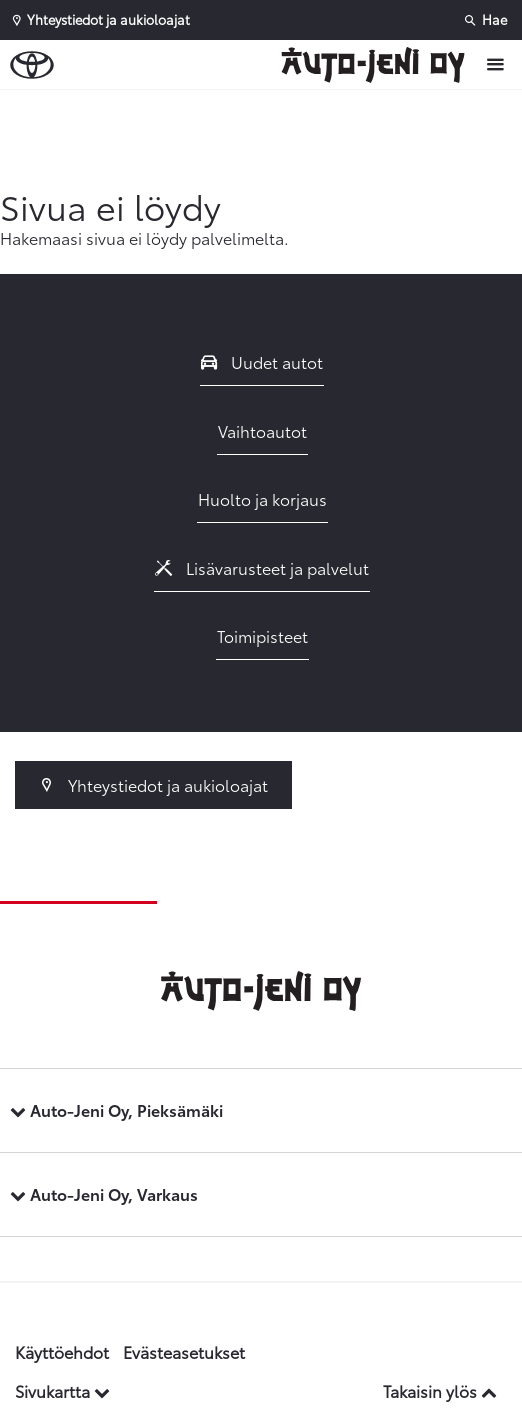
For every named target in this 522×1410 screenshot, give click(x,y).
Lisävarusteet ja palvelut (262, 567)
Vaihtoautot (262, 430)
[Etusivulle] (378, 65)
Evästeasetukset (184, 1351)
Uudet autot (262, 361)
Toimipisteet (262, 635)
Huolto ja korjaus (262, 498)
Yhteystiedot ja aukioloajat (153, 784)
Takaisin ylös (440, 1390)
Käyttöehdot (62, 1351)
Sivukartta (62, 1390)
